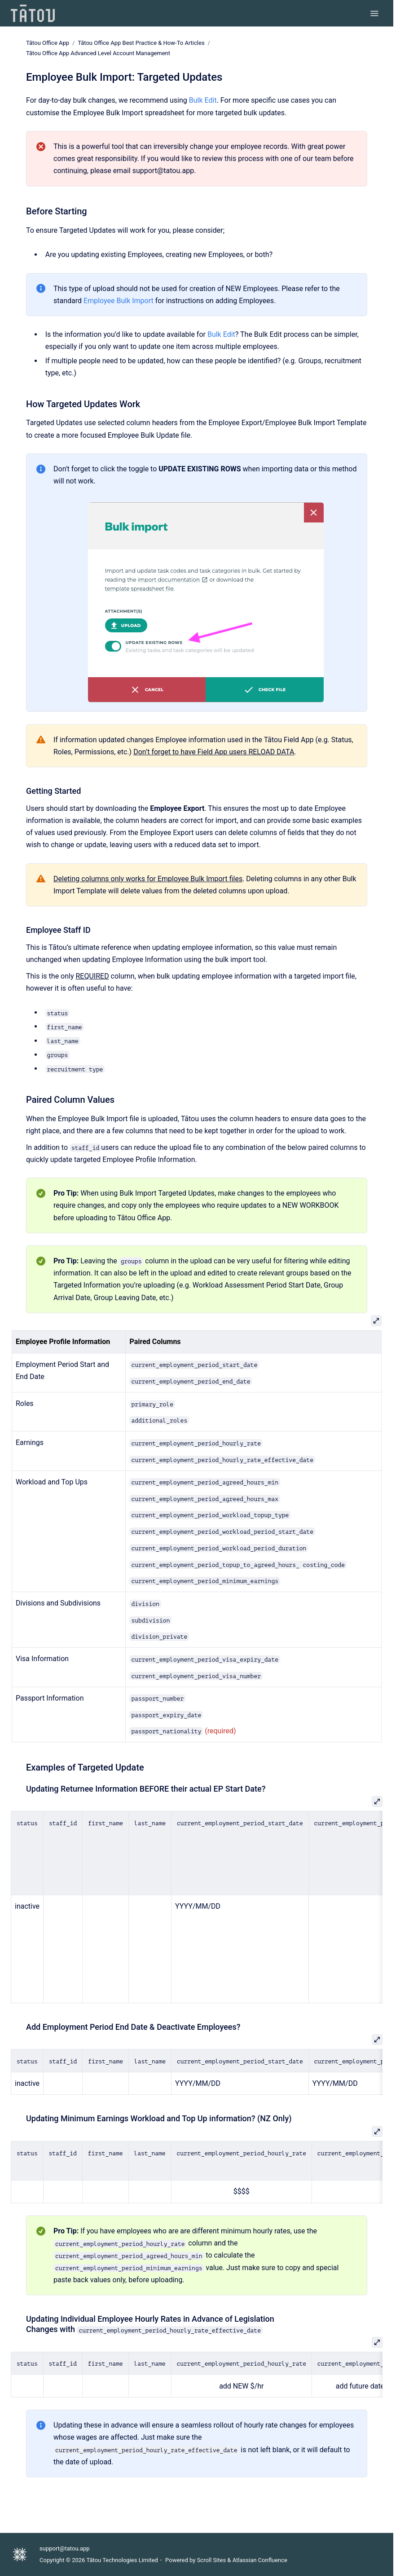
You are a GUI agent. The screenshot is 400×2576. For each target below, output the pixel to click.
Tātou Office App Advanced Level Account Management (98, 53)
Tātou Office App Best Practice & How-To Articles (141, 42)
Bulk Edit (203, 100)
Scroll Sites (211, 2560)
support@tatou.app (65, 2548)
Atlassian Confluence (260, 2560)
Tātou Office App (47, 42)
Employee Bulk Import (119, 300)
